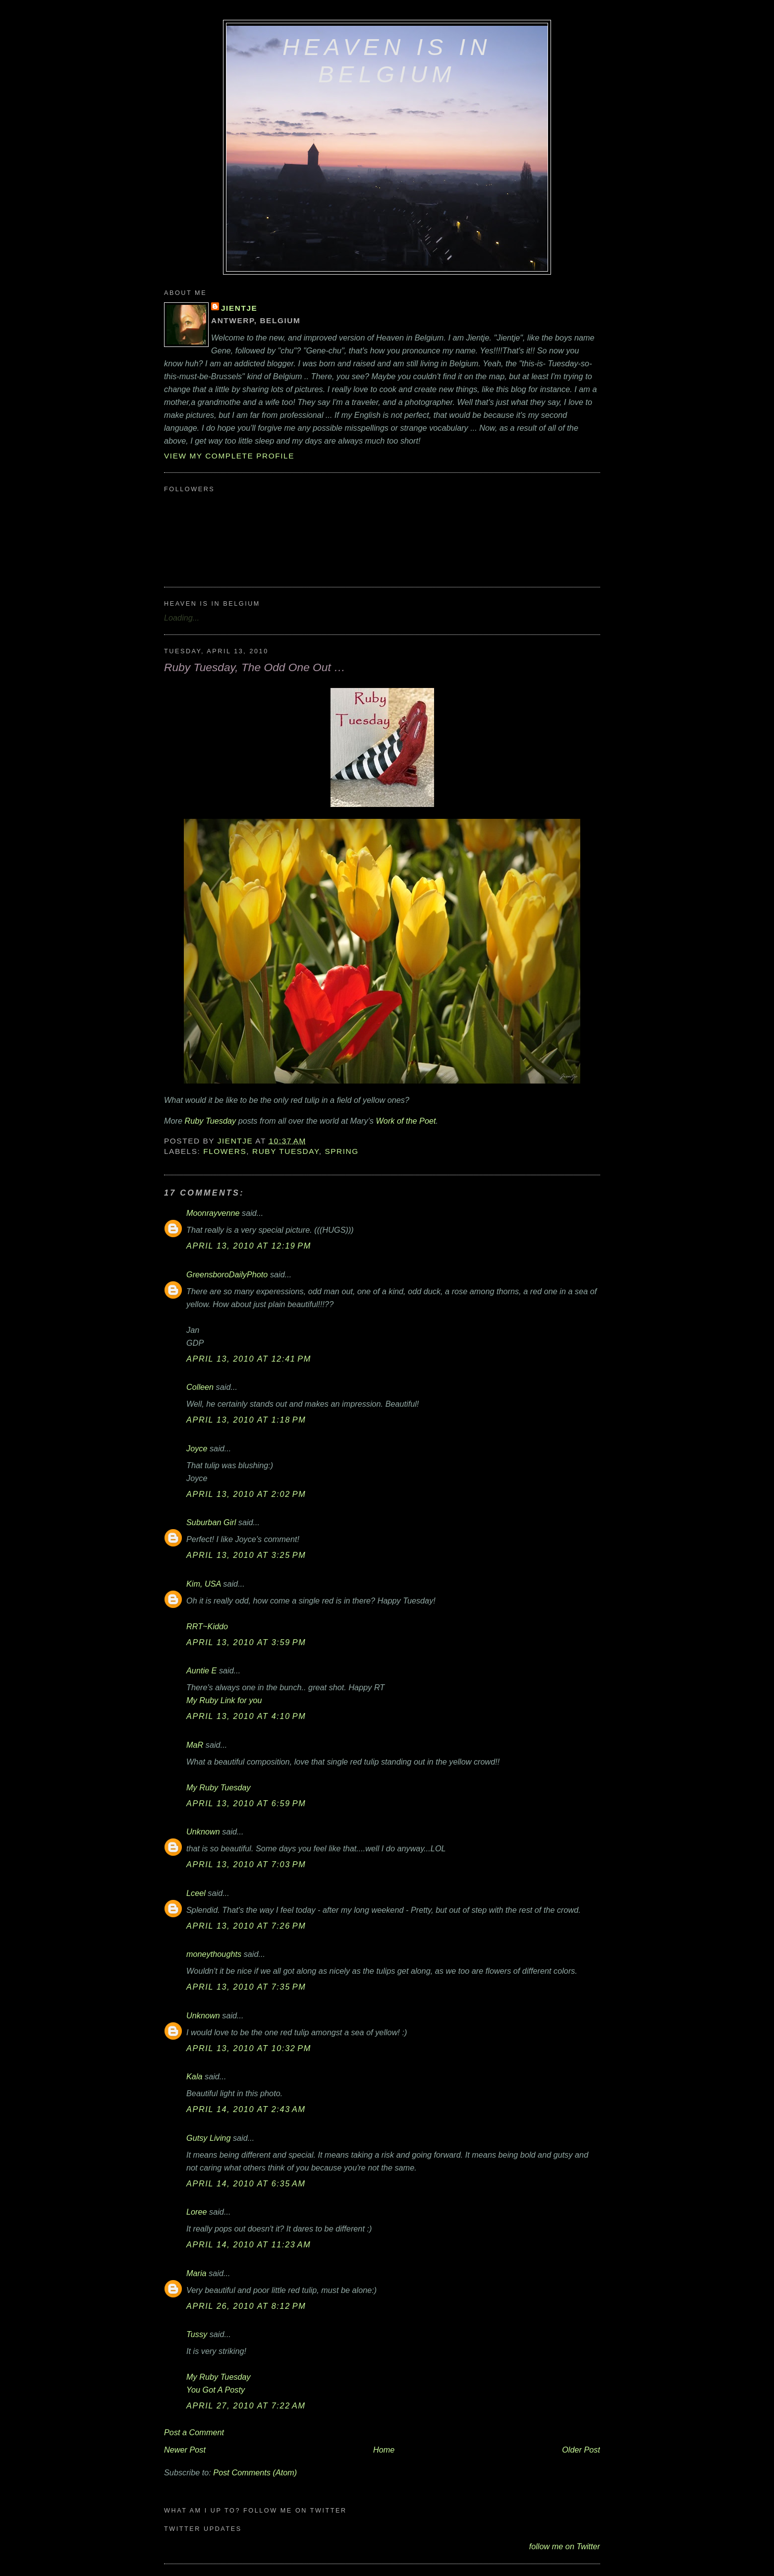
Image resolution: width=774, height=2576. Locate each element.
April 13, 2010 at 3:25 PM (246, 1554)
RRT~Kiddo (207, 1626)
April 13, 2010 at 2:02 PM (246, 1493)
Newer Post (185, 2449)
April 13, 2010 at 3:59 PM (246, 1642)
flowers (224, 1151)
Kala (194, 2076)
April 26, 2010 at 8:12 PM (246, 2305)
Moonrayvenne (213, 1212)
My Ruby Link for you (224, 1700)
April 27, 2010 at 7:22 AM (246, 2405)
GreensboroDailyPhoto (227, 1274)
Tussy (196, 2334)
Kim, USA (203, 1583)
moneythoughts (213, 1953)
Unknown (203, 1831)
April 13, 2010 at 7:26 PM (246, 1925)
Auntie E (201, 1670)
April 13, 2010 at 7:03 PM (246, 1864)
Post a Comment (194, 2432)
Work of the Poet (406, 1120)
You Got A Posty (215, 2389)
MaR (194, 1744)
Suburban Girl (211, 1522)
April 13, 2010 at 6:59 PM (246, 1803)
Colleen (200, 1386)
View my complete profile (229, 456)
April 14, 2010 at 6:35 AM (246, 2183)
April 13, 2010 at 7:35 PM (246, 1986)
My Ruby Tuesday (218, 1787)
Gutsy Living (208, 2137)
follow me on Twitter (564, 2546)
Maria (196, 2273)
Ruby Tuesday (210, 1120)
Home (383, 2449)
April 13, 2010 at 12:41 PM (248, 1358)
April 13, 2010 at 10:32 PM (248, 2048)
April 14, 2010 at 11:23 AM (248, 2244)
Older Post (581, 2449)
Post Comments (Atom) (255, 2472)
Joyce (196, 1448)
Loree (196, 2211)
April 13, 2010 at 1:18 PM (246, 1419)
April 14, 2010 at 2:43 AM (246, 2109)
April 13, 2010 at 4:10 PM (246, 1716)
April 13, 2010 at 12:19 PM (248, 1245)
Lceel (196, 1893)
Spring (341, 1151)
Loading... (181, 617)
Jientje (239, 308)
